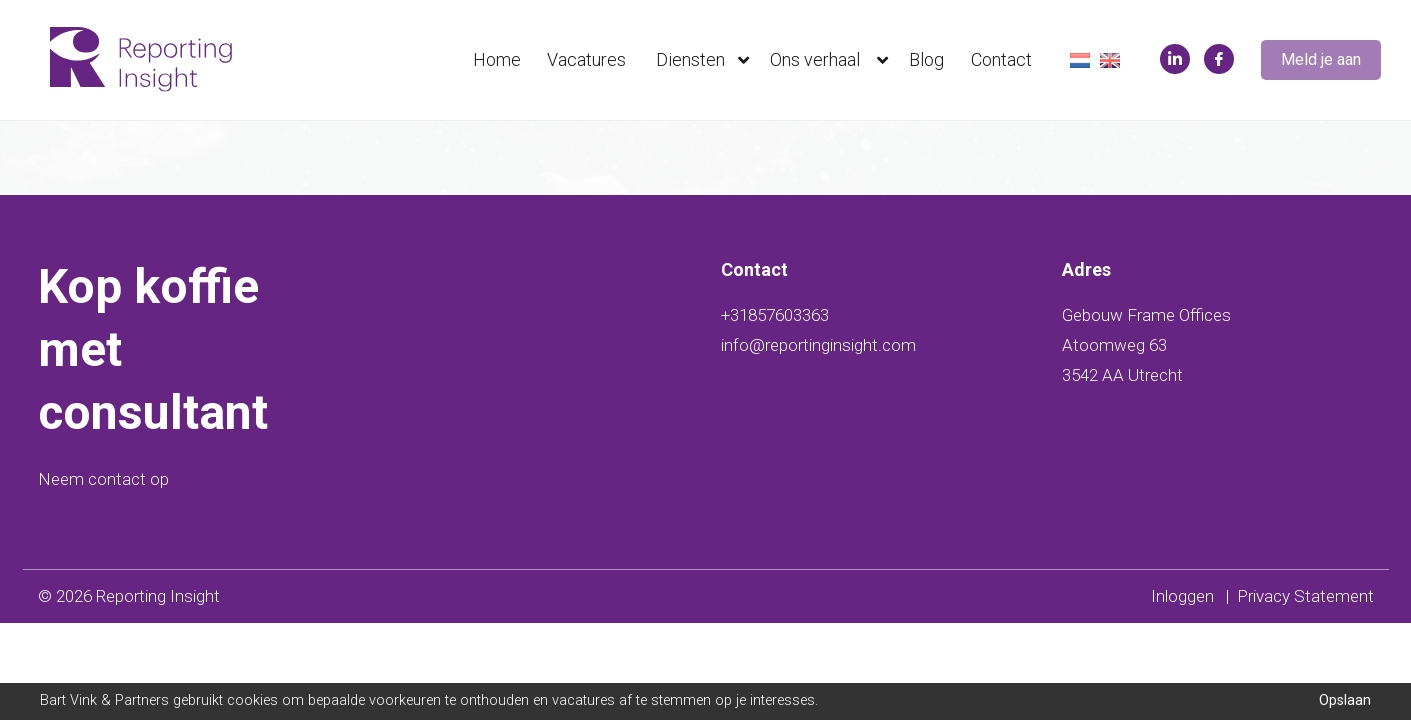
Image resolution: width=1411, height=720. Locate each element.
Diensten (707, 60)
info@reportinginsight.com (818, 345)
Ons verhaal (833, 60)
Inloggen (1182, 596)
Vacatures (586, 59)
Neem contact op (103, 479)
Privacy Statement (1305, 596)
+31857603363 (775, 315)
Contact (1001, 59)
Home (497, 59)
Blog (926, 59)
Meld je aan (1321, 59)
